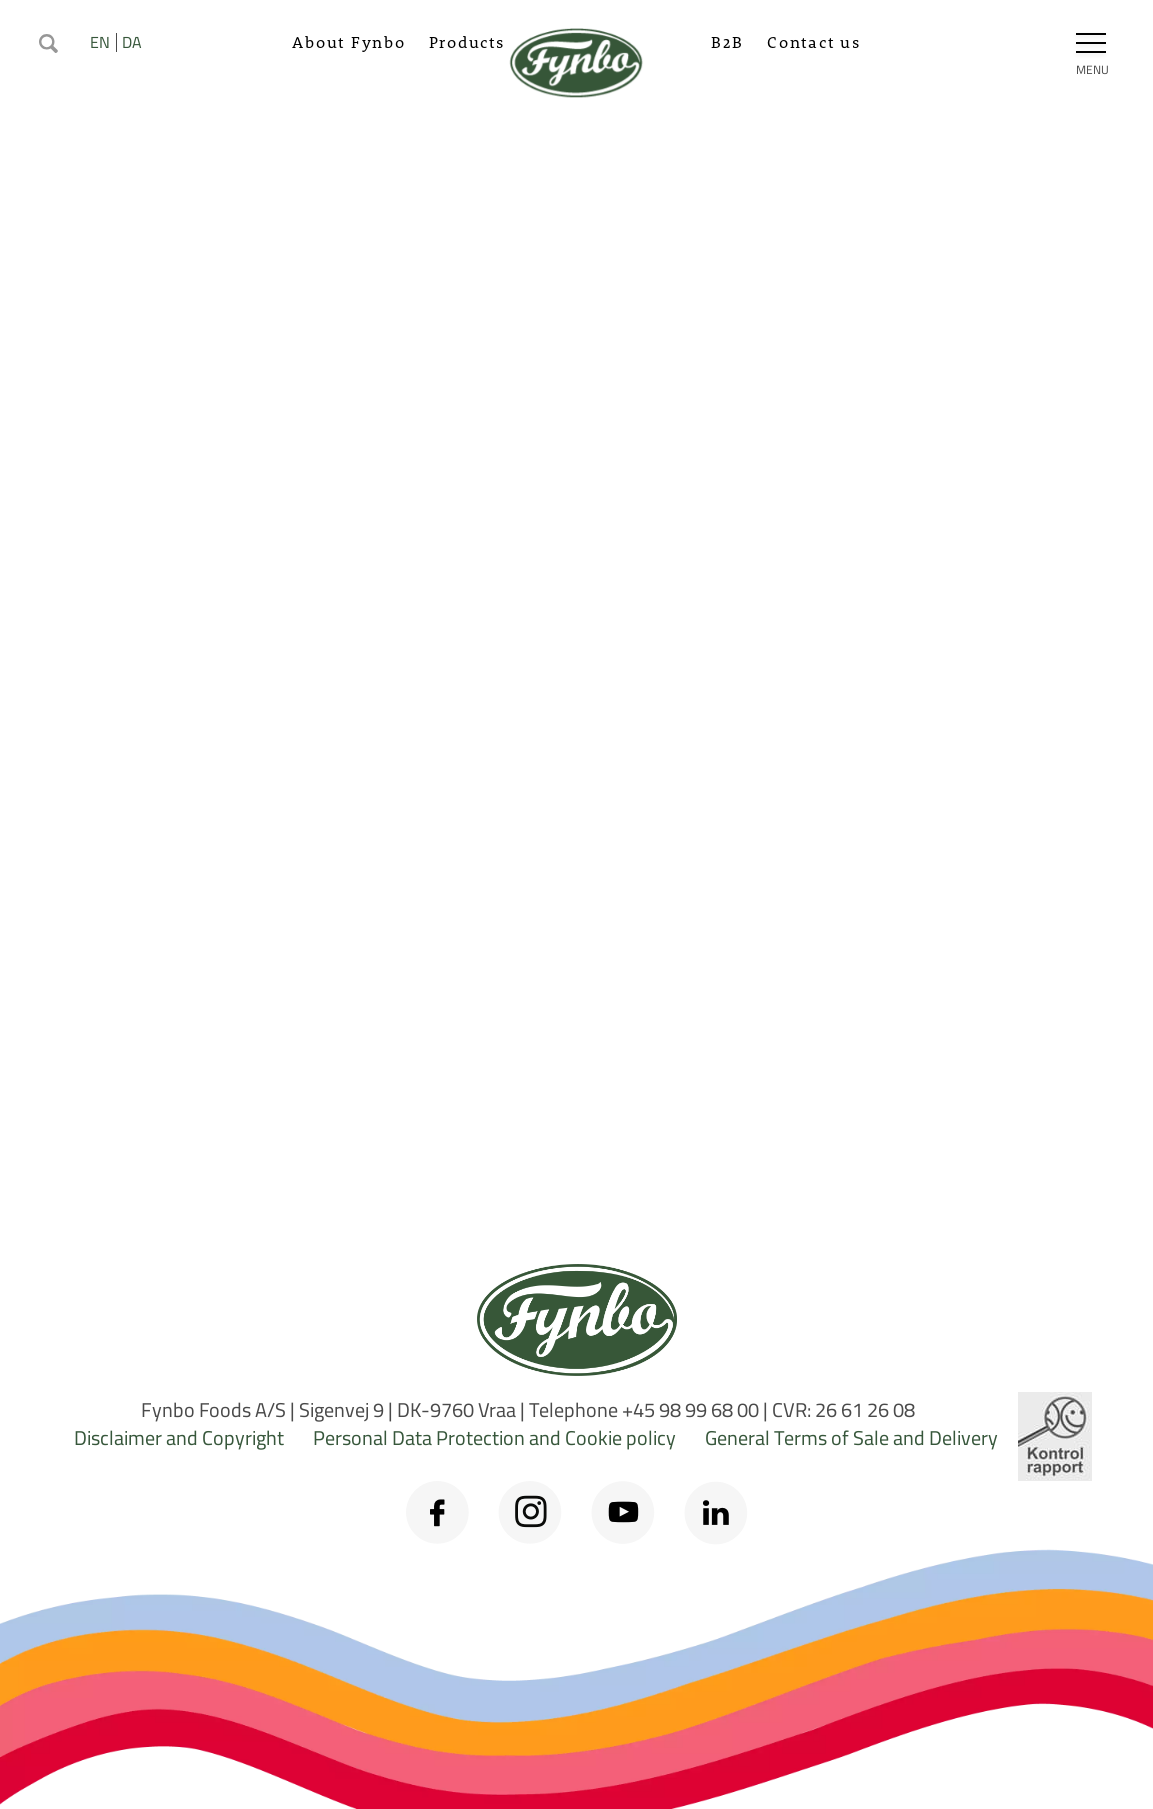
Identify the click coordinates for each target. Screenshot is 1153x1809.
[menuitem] (48, 41)
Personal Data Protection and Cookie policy (494, 1437)
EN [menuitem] (100, 42)
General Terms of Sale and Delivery (851, 1437)
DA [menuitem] (132, 42)
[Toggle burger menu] (1091, 43)
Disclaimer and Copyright (179, 1437)
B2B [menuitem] (727, 42)
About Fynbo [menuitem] (348, 42)
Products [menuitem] (467, 42)
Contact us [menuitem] (814, 42)
